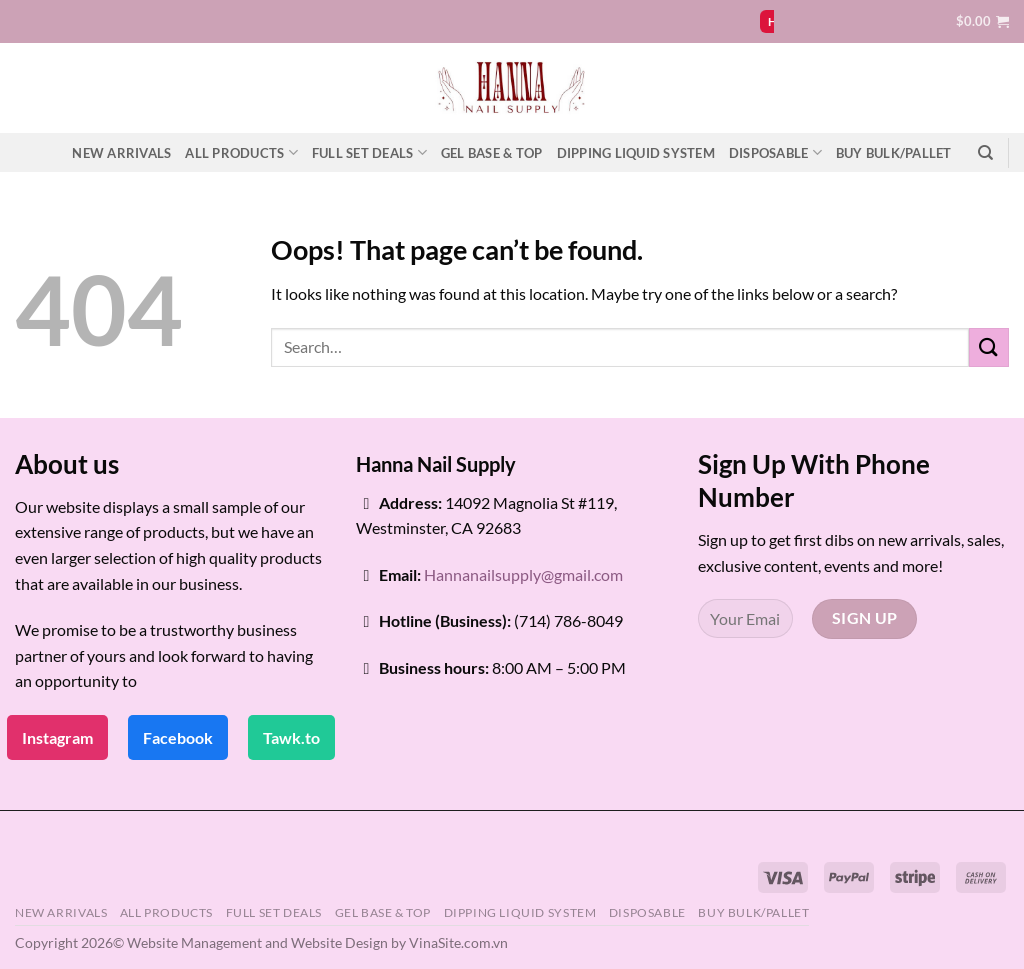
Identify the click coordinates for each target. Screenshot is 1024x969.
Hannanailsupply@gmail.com (523, 574)
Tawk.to (291, 737)
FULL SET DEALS (369, 152)
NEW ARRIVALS (121, 153)
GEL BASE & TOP (492, 153)
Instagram (57, 737)
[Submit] (989, 347)
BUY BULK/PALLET (894, 153)
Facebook (178, 737)
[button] (982, 21)
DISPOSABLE (775, 152)
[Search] (985, 153)
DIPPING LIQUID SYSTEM (636, 153)
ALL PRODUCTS (241, 152)
